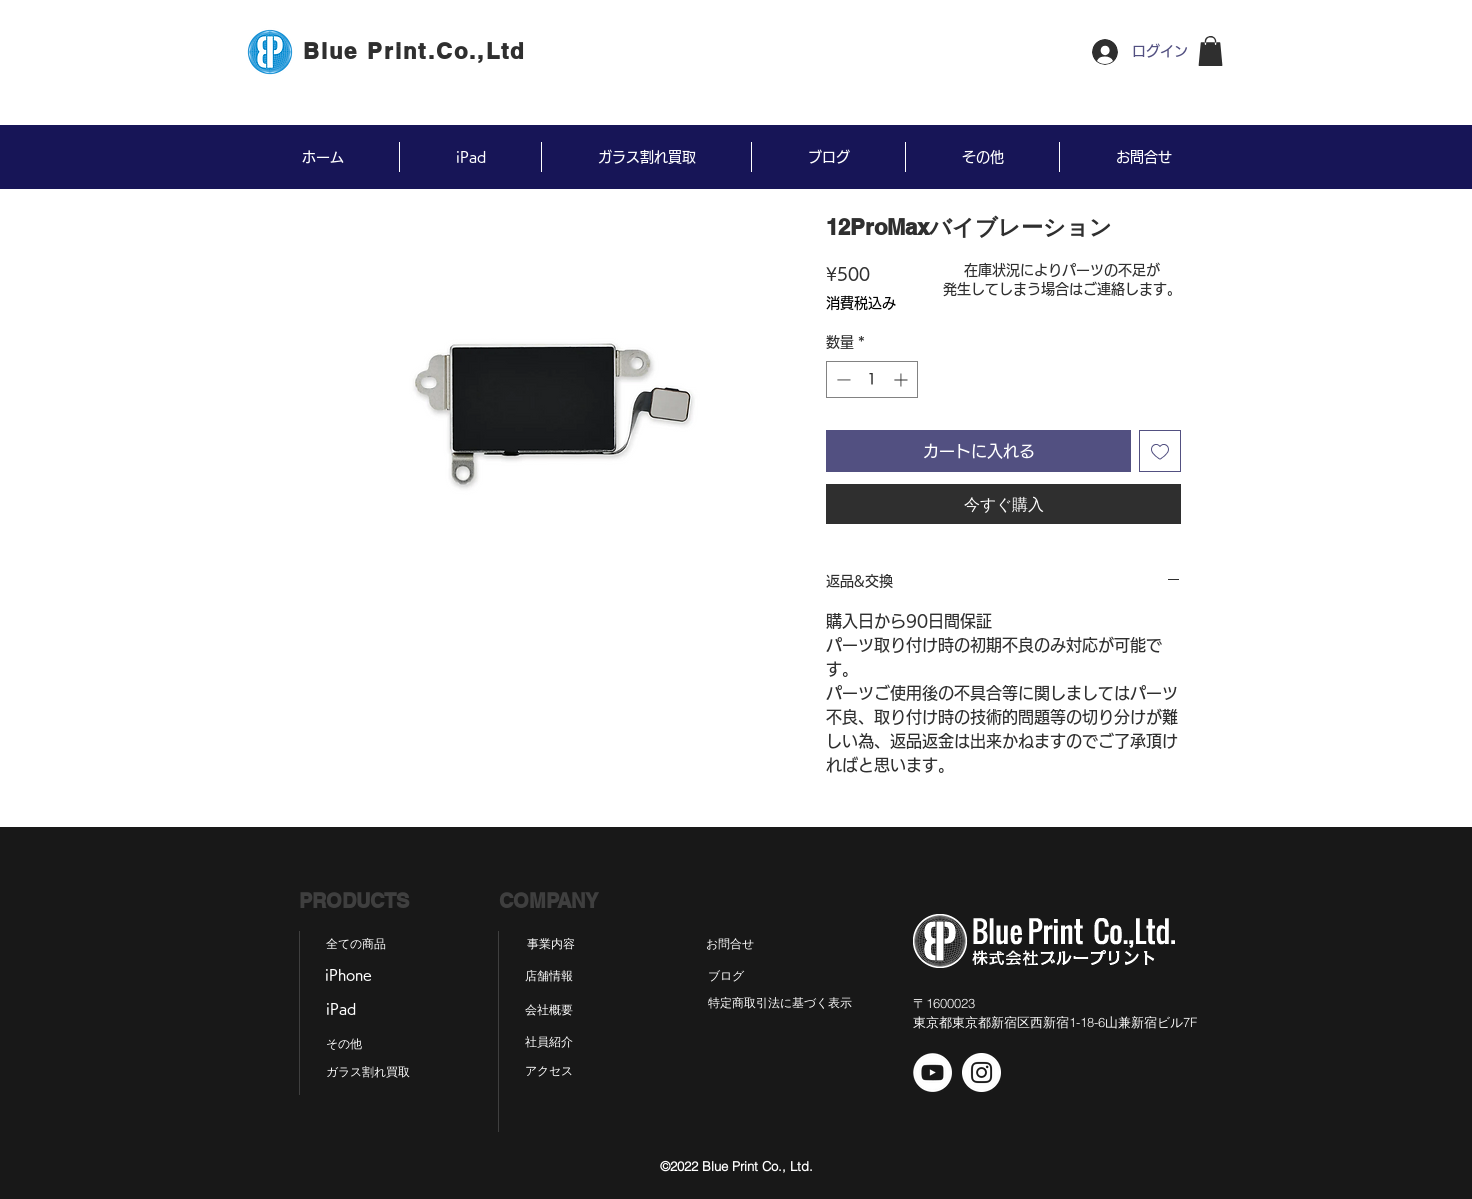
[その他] (343, 1044)
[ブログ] (725, 976)
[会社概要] (548, 1010)
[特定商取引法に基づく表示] (780, 1003)
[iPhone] (348, 976)
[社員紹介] (548, 1042)
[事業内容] (551, 944)
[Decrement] (841, 379)
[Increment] (902, 379)
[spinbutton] (872, 379)
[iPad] (340, 1010)
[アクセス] (548, 1071)
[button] (1210, 51)
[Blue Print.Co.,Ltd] (416, 51)
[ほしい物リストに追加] (1160, 451)
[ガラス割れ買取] (368, 1072)
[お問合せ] (730, 944)
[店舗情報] (548, 976)
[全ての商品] (356, 944)
